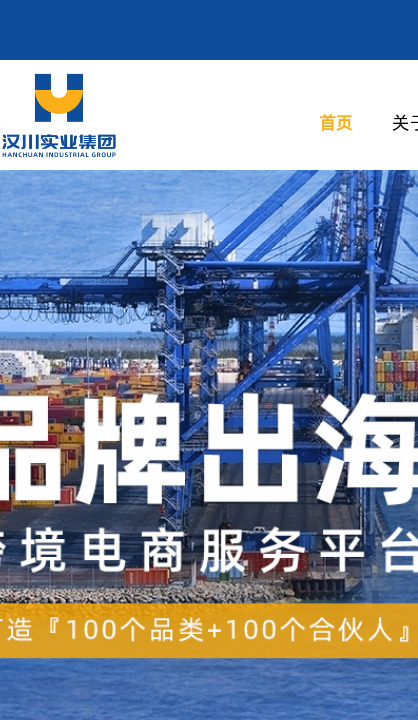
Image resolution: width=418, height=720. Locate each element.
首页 (336, 122)
